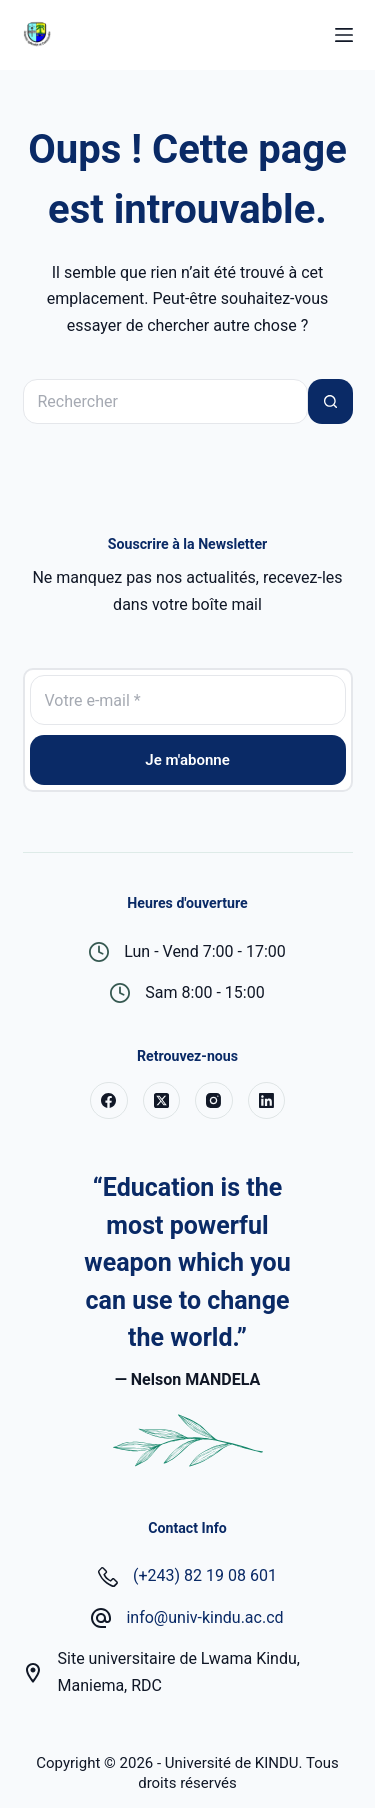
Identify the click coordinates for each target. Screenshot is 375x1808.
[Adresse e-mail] (188, 700)
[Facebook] (109, 1101)
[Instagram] (214, 1101)
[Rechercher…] (165, 401)
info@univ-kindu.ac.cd (204, 1617)
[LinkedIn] (267, 1101)
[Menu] (344, 35)
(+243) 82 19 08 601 (205, 1575)
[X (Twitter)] (162, 1101)
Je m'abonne (187, 760)
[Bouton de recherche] (330, 401)
